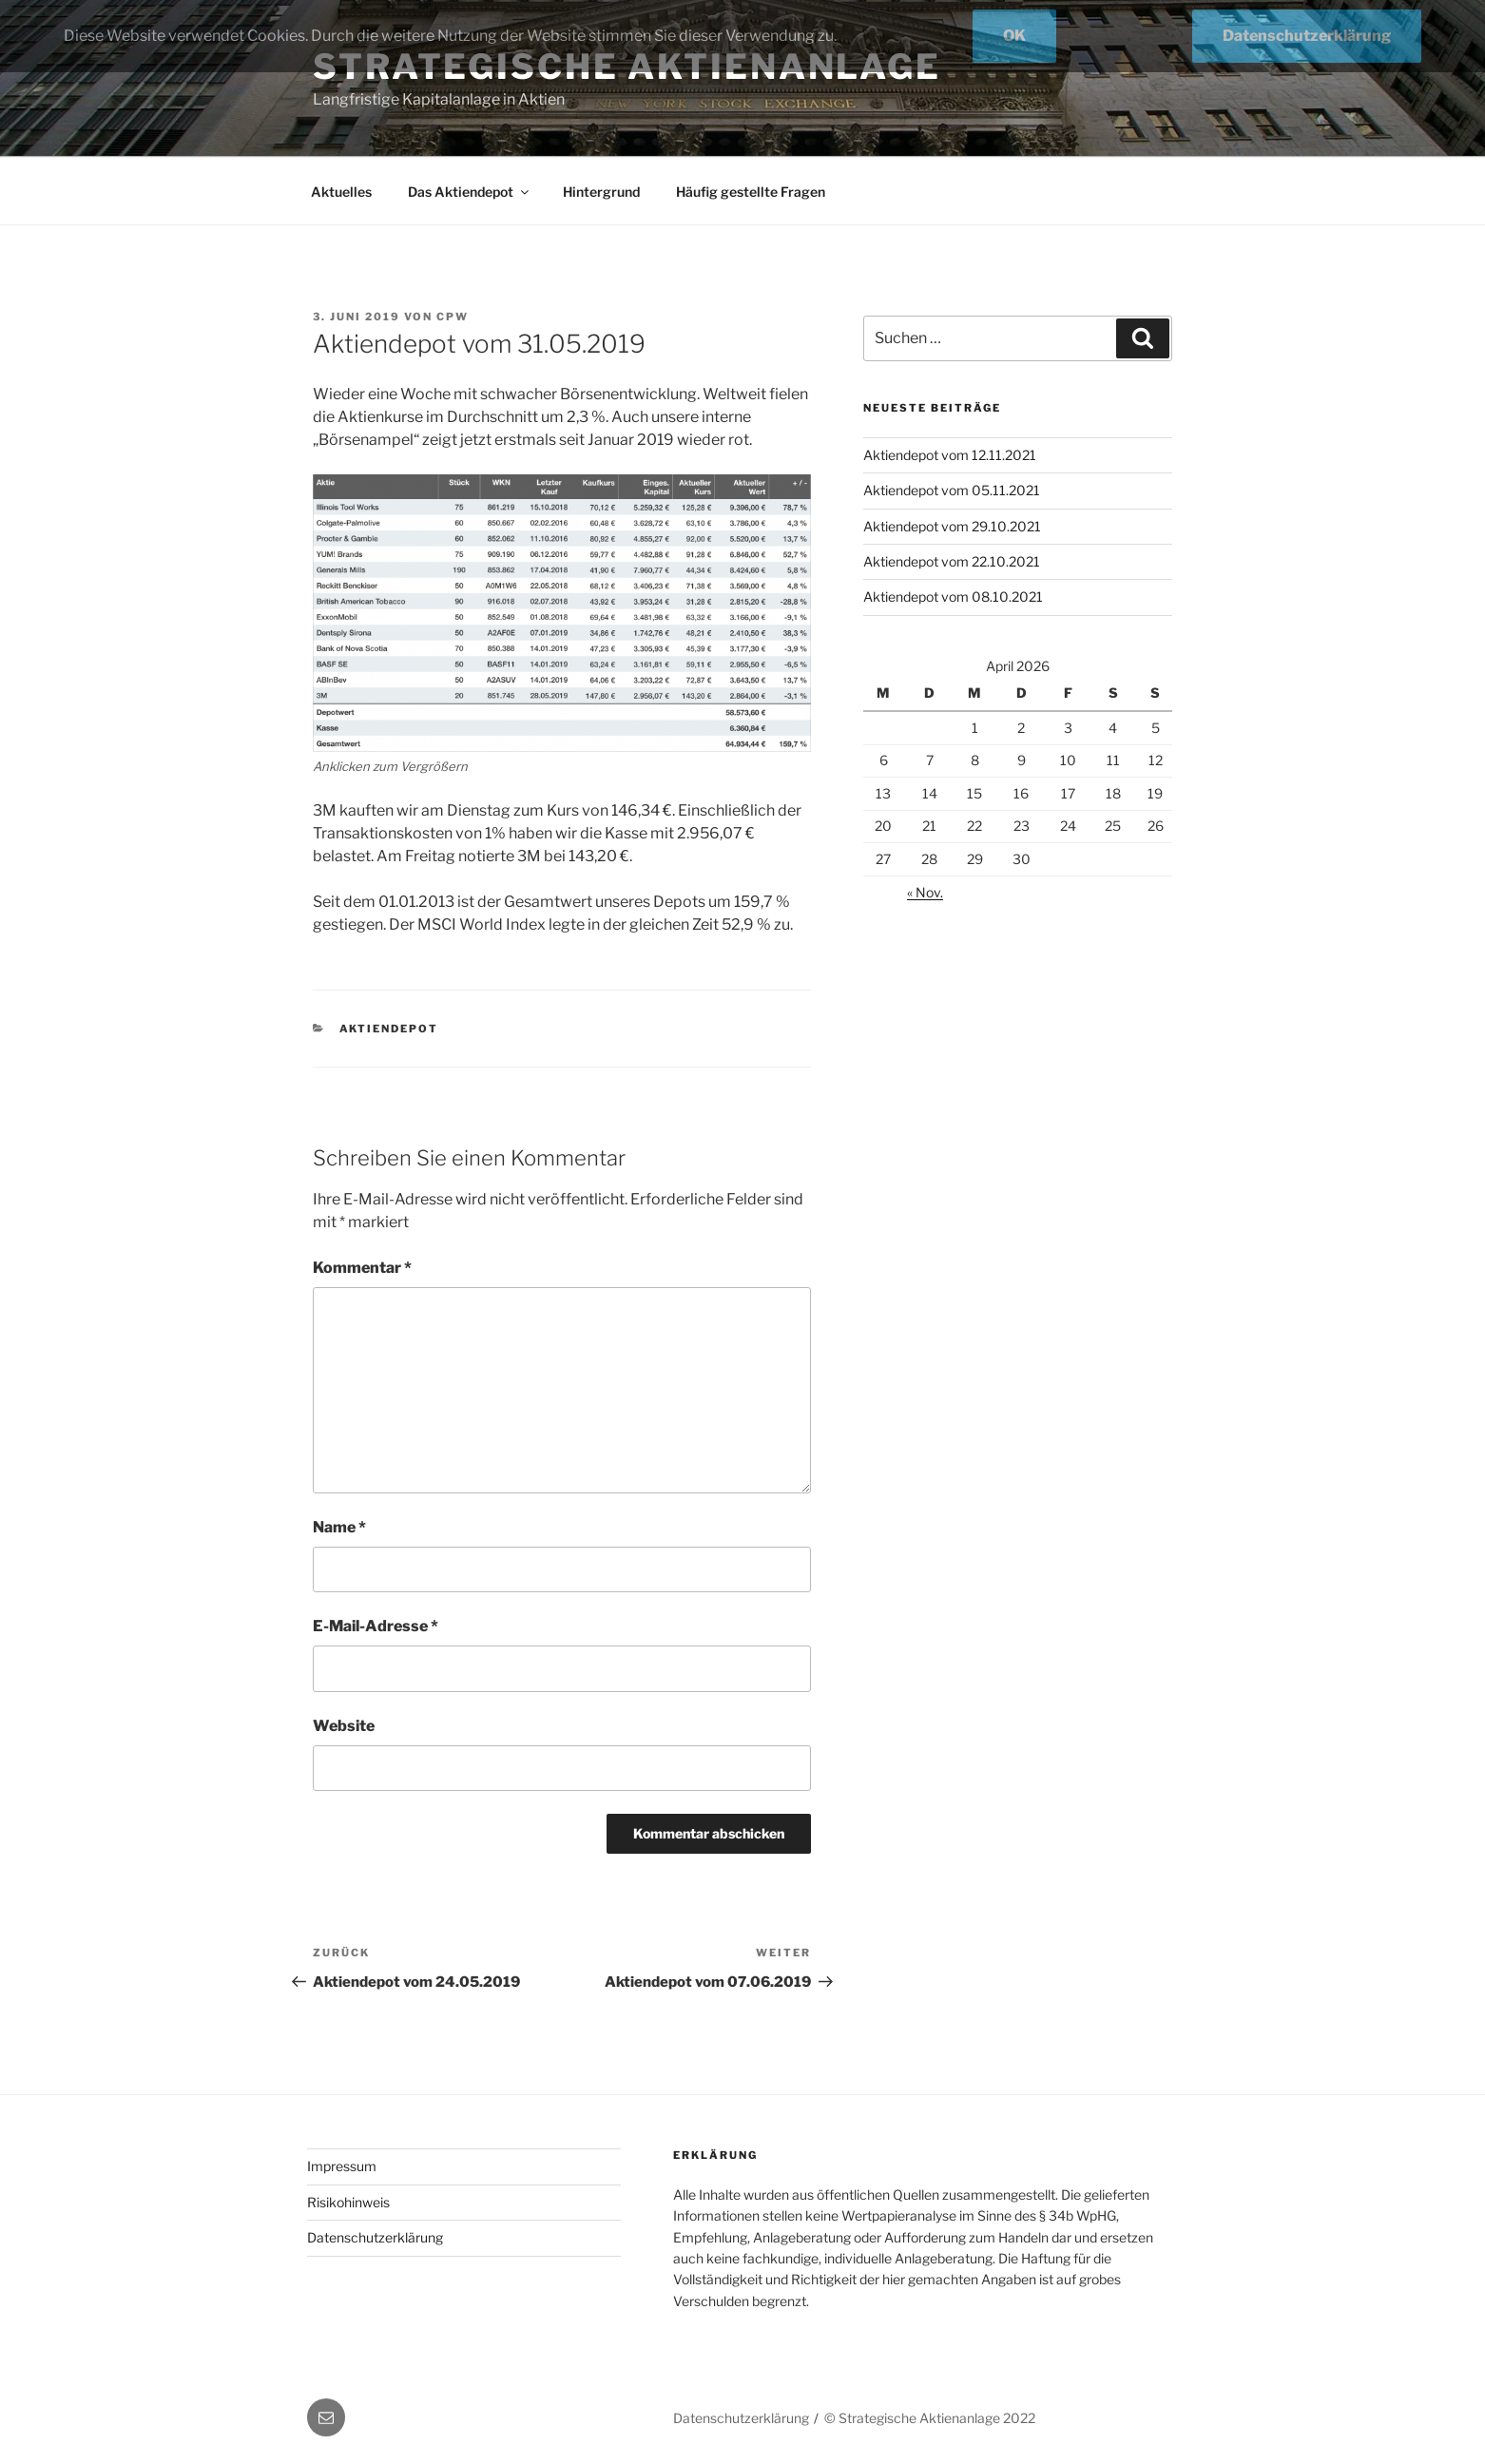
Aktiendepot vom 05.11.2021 (951, 490)
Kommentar (362, 1268)
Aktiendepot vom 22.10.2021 (951, 561)
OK (1014, 36)
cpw (452, 316)
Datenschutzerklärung (375, 2237)
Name (339, 1527)
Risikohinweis (348, 2202)
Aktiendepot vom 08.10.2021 (953, 596)
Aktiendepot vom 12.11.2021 (949, 455)
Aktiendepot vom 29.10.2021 (952, 526)
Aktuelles (341, 191)
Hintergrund (601, 191)
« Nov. (925, 892)
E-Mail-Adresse (375, 1626)
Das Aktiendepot (469, 191)
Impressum (341, 2166)
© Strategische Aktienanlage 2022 (929, 2418)
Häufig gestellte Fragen (750, 191)
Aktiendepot (389, 1028)
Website (344, 1726)
